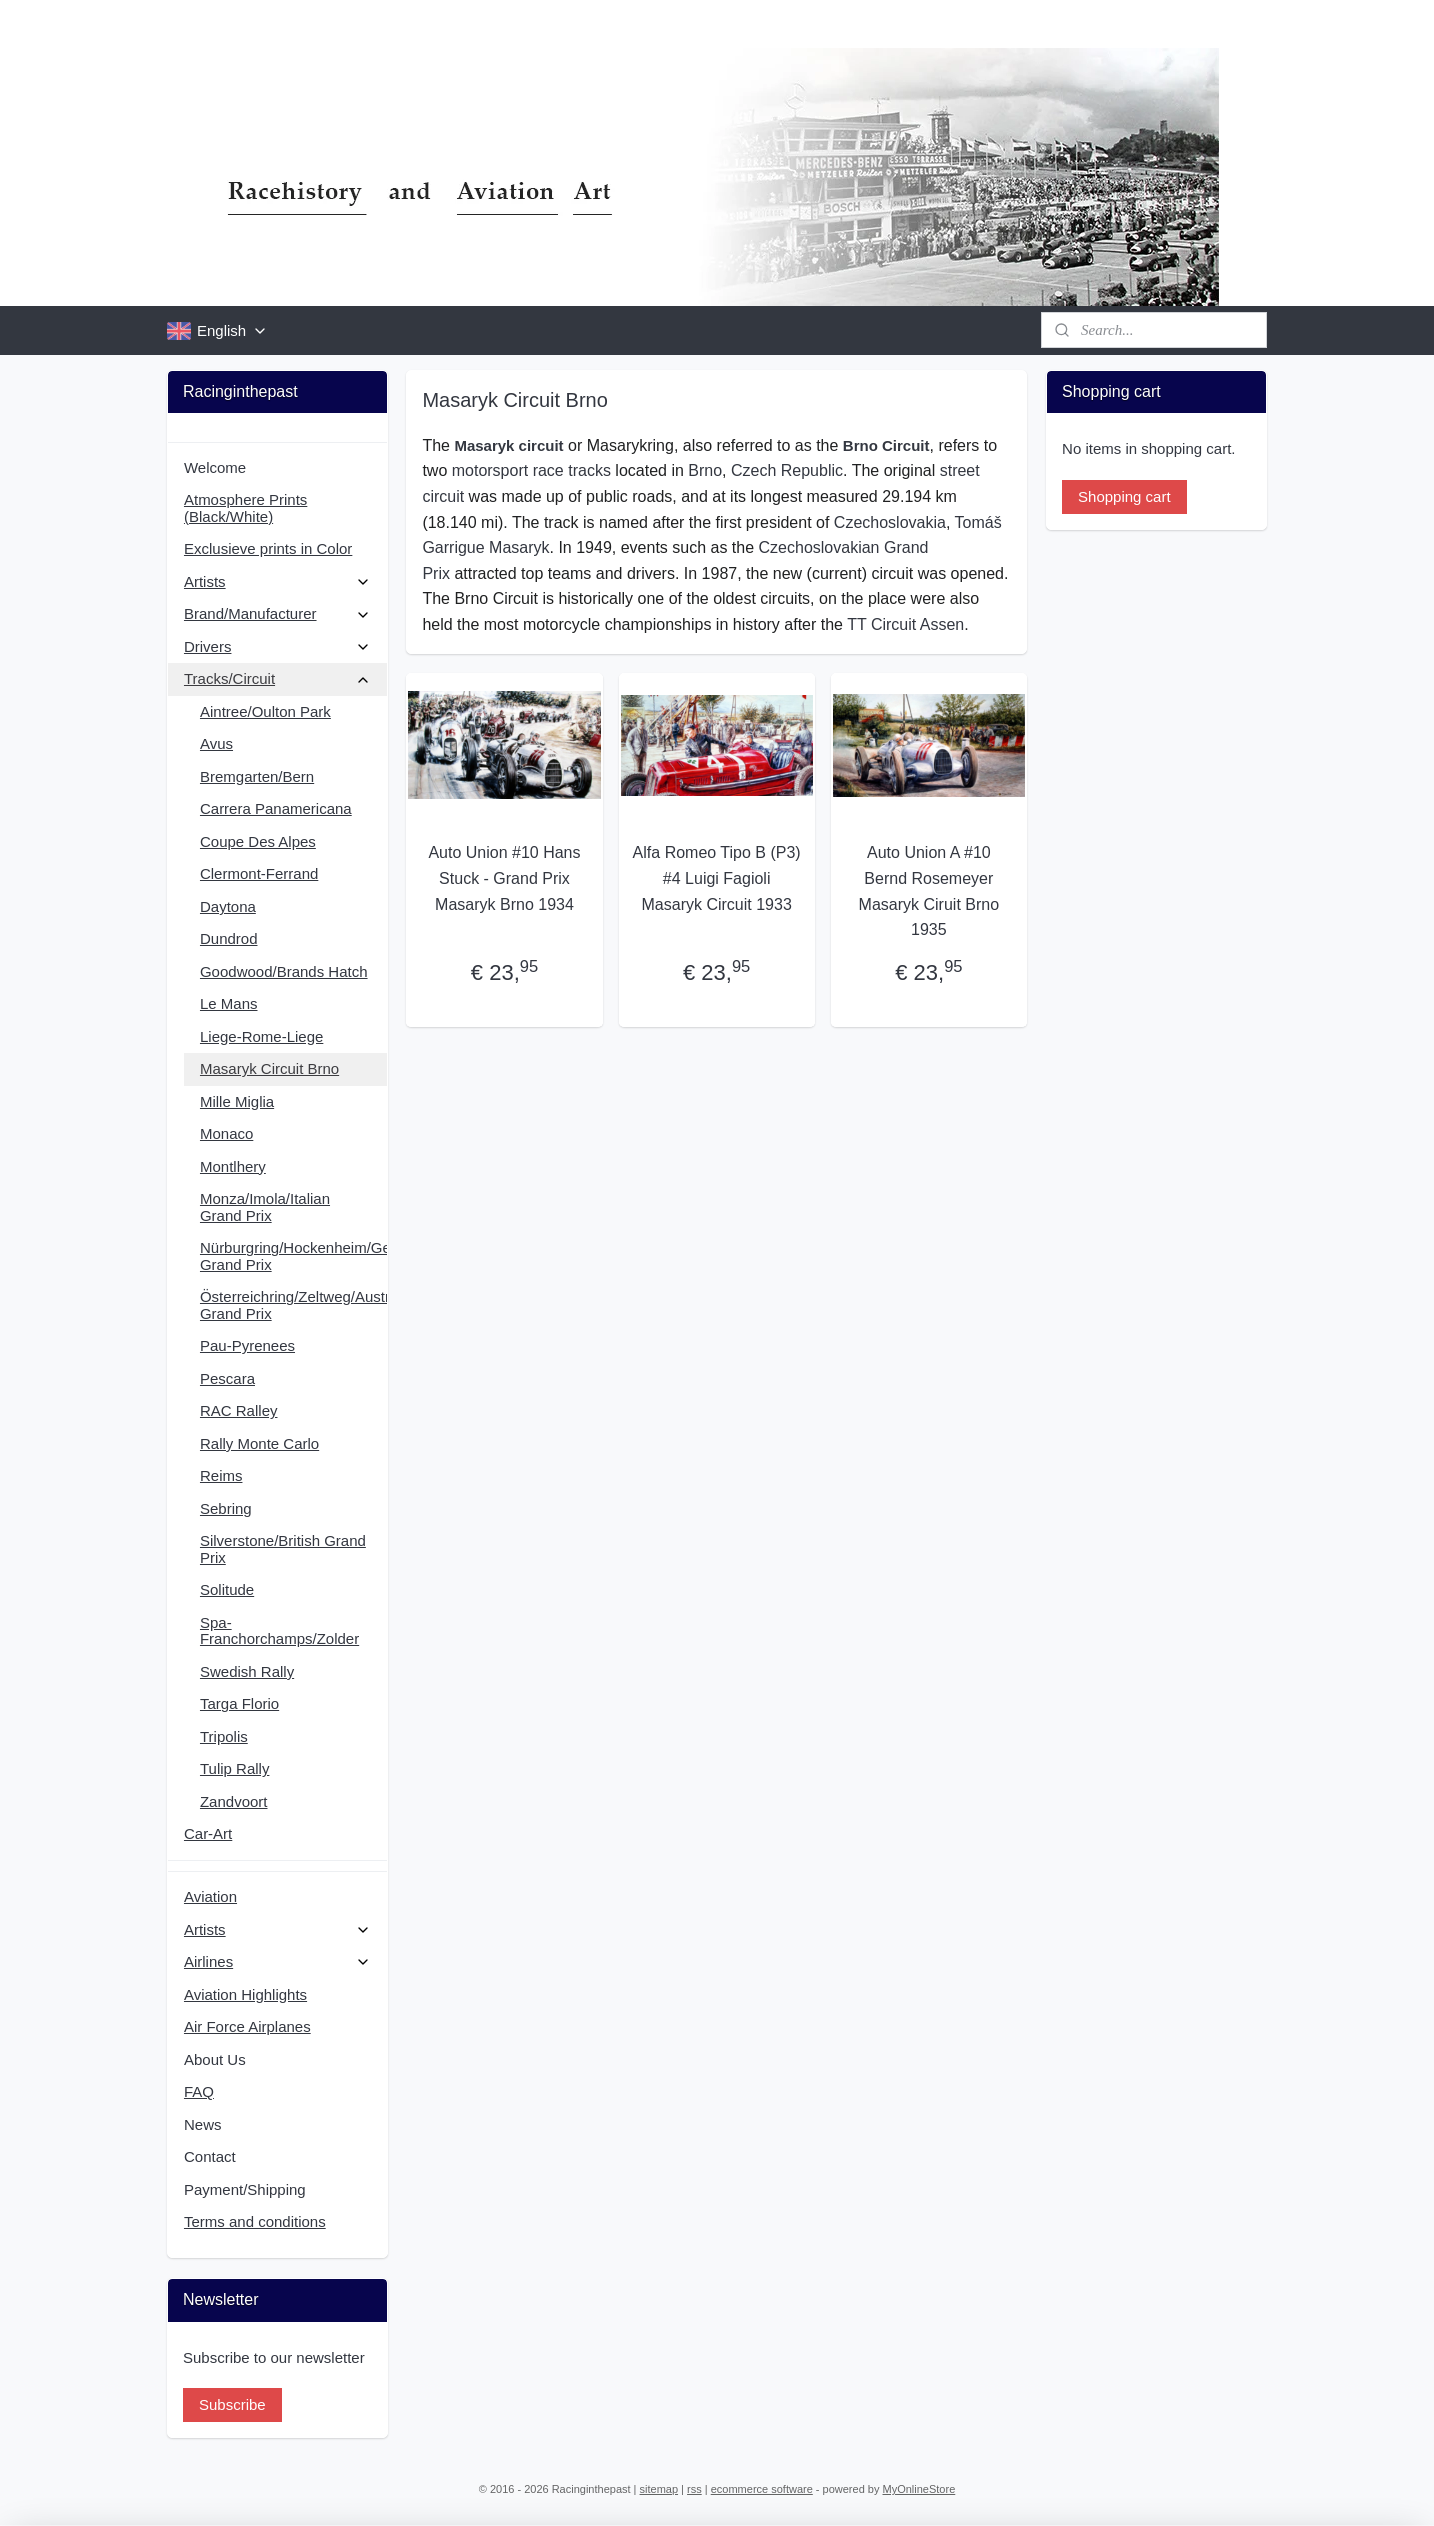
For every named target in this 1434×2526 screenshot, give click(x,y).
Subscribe (232, 2404)
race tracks (572, 470)
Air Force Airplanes (247, 2026)
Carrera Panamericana (276, 808)
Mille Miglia (237, 1101)
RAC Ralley (239, 1410)
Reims (221, 1475)
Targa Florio (239, 1703)
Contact (210, 2156)
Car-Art (208, 1833)
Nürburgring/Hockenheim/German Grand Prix (293, 1256)
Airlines (277, 1961)
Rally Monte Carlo (259, 1443)
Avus (216, 743)
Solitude (227, 1589)
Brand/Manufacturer (277, 613)
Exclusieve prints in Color (268, 548)
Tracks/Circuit (277, 678)
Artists (277, 581)
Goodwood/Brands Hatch (284, 971)
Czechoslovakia (890, 522)
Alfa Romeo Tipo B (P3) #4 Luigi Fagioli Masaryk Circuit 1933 (717, 878)
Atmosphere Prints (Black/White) (245, 508)
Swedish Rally (247, 1671)
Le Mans (229, 1003)
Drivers (277, 646)
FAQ (199, 2091)
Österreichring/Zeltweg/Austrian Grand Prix (293, 1305)
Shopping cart (1124, 496)
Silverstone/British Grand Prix (283, 1549)
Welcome (215, 467)
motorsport (490, 470)
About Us (215, 2059)
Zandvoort (234, 1801)
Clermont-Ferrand (259, 873)
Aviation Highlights (245, 1994)
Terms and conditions (255, 2221)
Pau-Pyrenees (247, 1345)
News (203, 2124)
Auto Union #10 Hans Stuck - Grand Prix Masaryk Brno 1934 (505, 878)
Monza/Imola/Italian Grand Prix (265, 1207)
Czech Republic (787, 470)
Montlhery (233, 1166)
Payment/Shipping (245, 2189)
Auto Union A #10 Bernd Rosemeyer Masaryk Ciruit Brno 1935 (929, 891)
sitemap (659, 2489)
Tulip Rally (234, 1768)
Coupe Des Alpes (258, 841)
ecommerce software (762, 2489)
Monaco (226, 1133)
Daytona (228, 906)
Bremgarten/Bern (257, 776)
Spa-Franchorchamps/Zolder (279, 1631)
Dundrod (229, 938)
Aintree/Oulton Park (265, 711)
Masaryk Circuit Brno (269, 1068)
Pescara (227, 1378)
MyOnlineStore (919, 2489)
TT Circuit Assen (906, 624)
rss (694, 2489)
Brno (706, 470)
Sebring (226, 1508)
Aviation (210, 1896)
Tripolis (224, 1736)
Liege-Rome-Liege (261, 1036)
